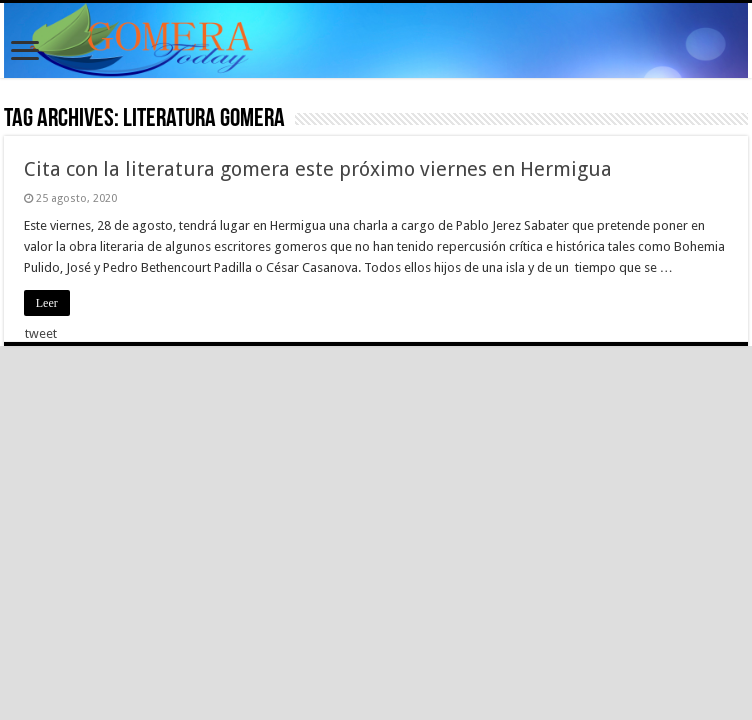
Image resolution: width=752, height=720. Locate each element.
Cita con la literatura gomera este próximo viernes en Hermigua (318, 169)
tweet (41, 333)
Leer (47, 303)
